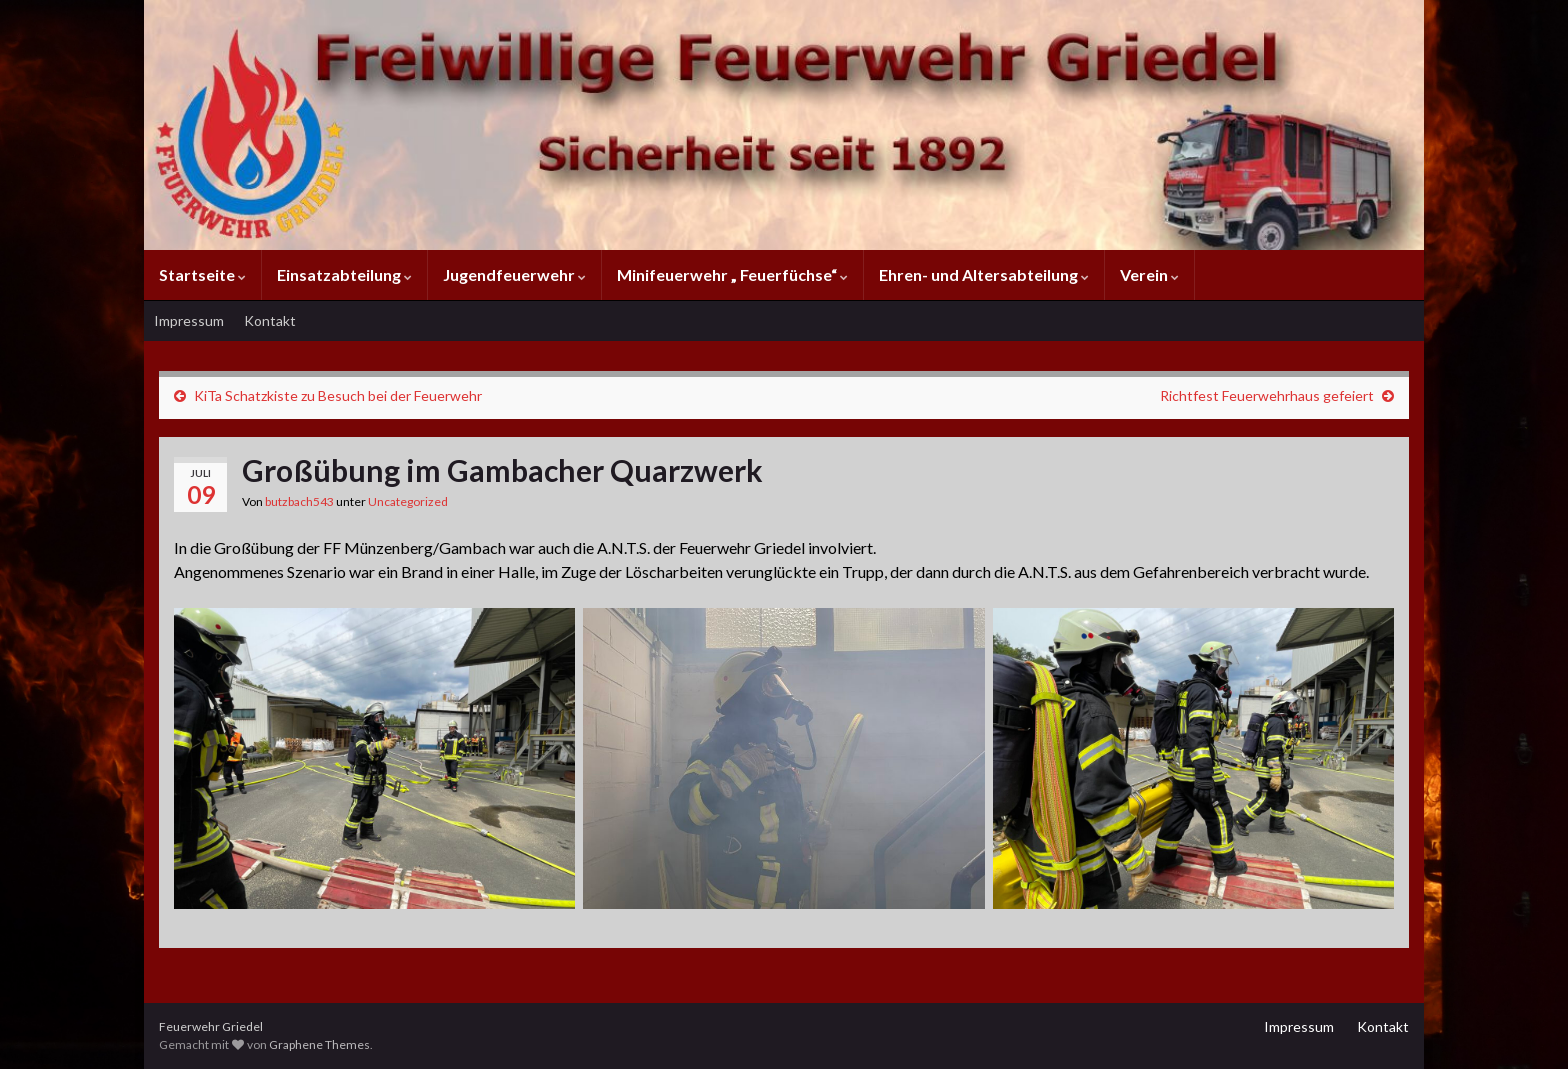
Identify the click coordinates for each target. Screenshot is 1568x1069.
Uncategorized (408, 501)
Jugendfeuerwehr (514, 274)
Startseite (202, 274)
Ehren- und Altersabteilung (984, 274)
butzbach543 (299, 501)
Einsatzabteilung (344, 274)
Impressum (189, 320)
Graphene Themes (319, 1044)
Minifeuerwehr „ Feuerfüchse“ (732, 274)
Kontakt (270, 320)
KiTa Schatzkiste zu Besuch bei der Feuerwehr (338, 395)
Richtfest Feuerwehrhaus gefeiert (1267, 395)
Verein (1149, 274)
